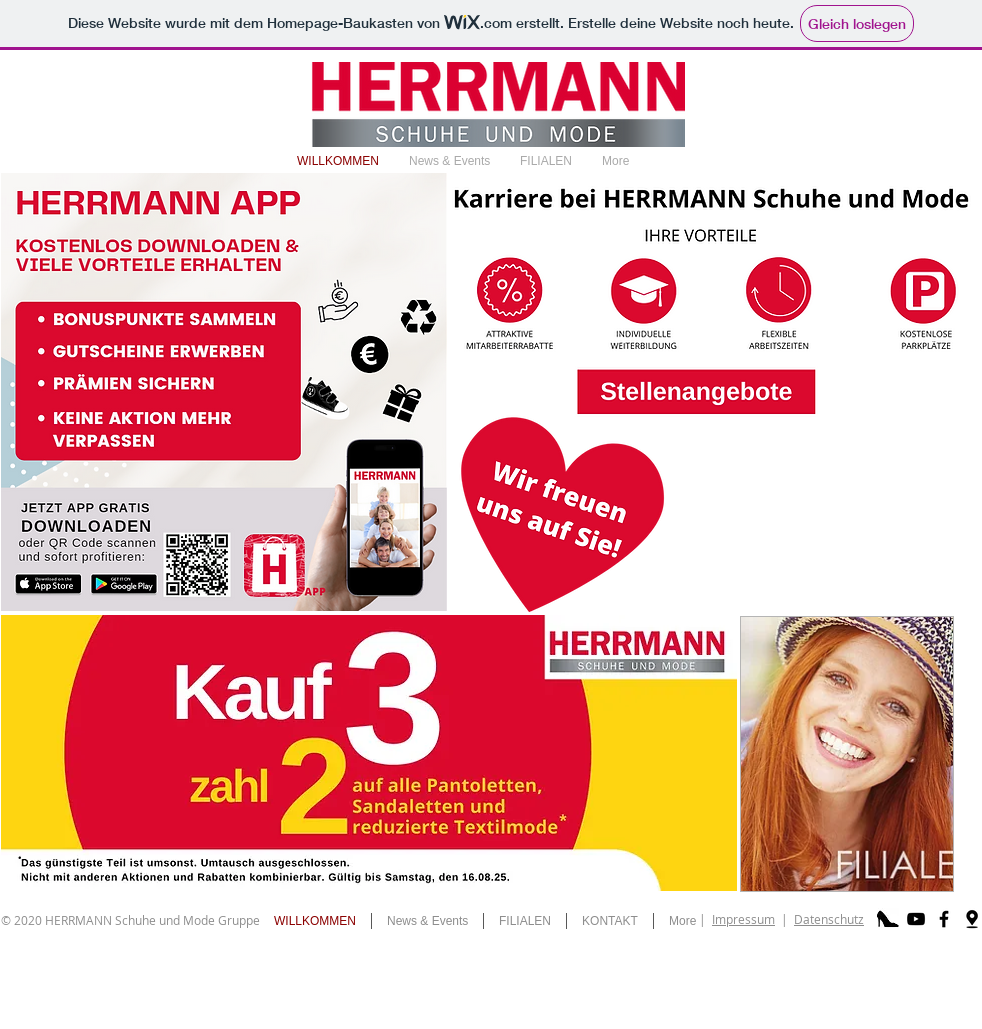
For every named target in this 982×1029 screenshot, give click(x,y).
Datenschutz (829, 919)
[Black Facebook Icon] (944, 919)
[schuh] (888, 919)
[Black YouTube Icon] (916, 919)
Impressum (743, 919)
